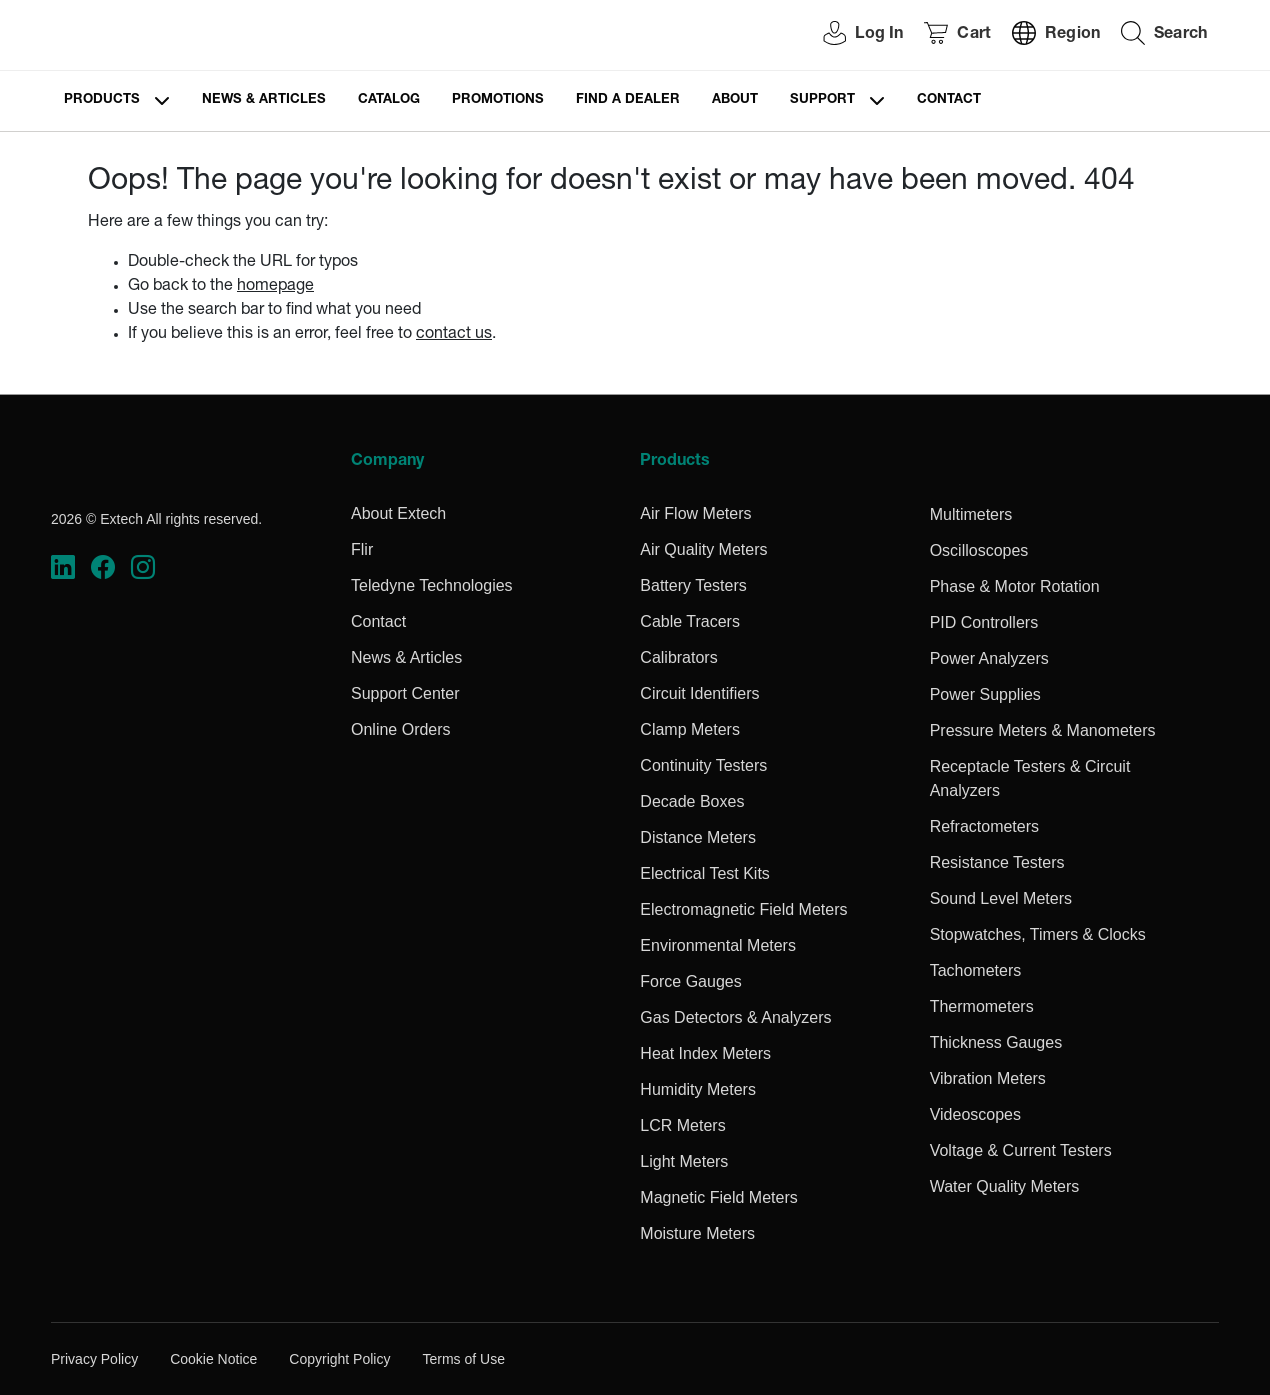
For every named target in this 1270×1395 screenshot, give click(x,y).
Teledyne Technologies (432, 585)
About (735, 100)
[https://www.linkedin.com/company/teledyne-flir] (63, 567)
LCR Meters (682, 1125)
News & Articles (264, 100)
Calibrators (678, 657)
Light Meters (684, 1161)
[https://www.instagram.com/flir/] (143, 567)
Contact (949, 100)
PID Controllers (984, 622)
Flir (362, 549)
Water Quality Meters (1005, 1186)
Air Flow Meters (695, 513)
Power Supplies (985, 694)
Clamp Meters (690, 729)
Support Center (405, 693)
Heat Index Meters (705, 1053)
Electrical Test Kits (705, 873)
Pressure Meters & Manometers (1043, 730)
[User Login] (852, 35)
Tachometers (976, 970)
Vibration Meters (988, 1078)
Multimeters (971, 514)
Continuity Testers (703, 765)
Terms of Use (463, 1359)
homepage (275, 287)
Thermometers (982, 1006)
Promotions (498, 100)
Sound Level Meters (1001, 898)
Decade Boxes (692, 801)
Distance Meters (698, 837)
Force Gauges (690, 981)
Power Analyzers (989, 658)
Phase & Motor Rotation (1015, 586)
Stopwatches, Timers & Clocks (1038, 934)
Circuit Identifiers (699, 693)
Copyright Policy (339, 1359)
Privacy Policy (94, 1359)
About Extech (398, 513)
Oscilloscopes (979, 550)
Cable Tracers (690, 621)
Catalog (389, 100)
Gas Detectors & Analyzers (735, 1017)
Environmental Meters (718, 945)
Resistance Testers (997, 862)
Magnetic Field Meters (718, 1197)
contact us (454, 335)
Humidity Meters (698, 1089)
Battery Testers (693, 585)
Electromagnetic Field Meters (743, 909)
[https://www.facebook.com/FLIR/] (103, 567)
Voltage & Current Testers (1021, 1150)
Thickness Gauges (996, 1042)
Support (822, 100)
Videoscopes (975, 1114)
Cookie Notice (213, 1359)
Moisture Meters (697, 1233)
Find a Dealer (628, 100)
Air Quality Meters (703, 549)
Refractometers (984, 826)
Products (102, 100)
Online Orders (401, 729)
